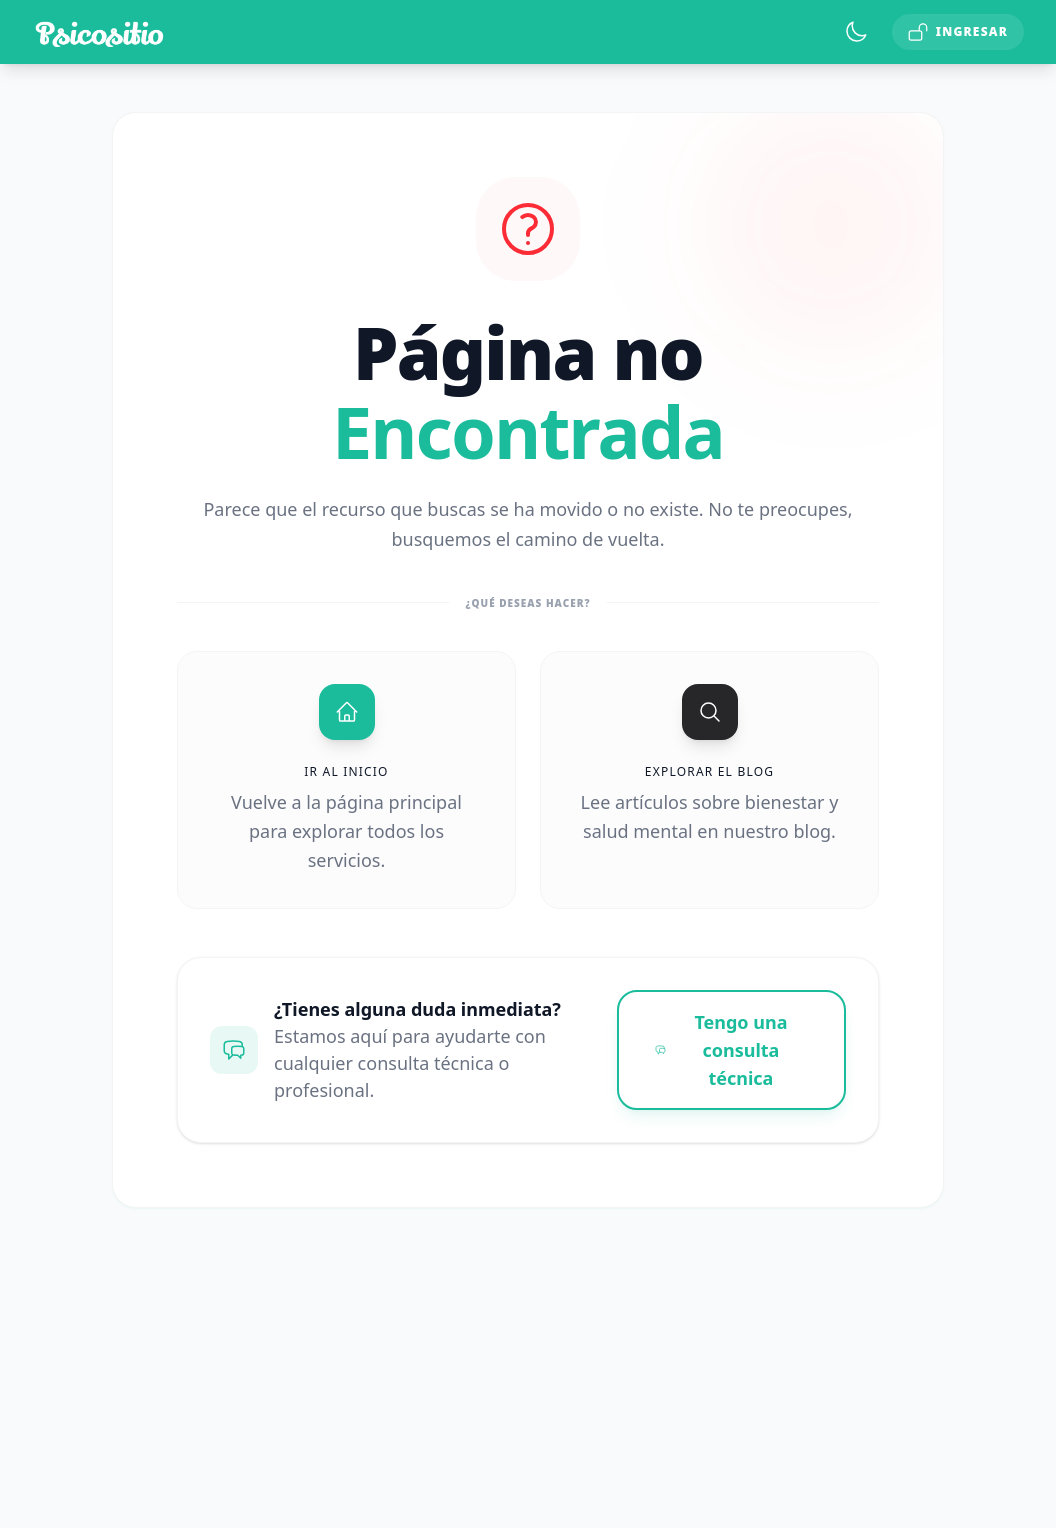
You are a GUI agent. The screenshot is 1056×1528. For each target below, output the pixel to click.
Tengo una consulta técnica (721, 1050)
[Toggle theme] (856, 32)
